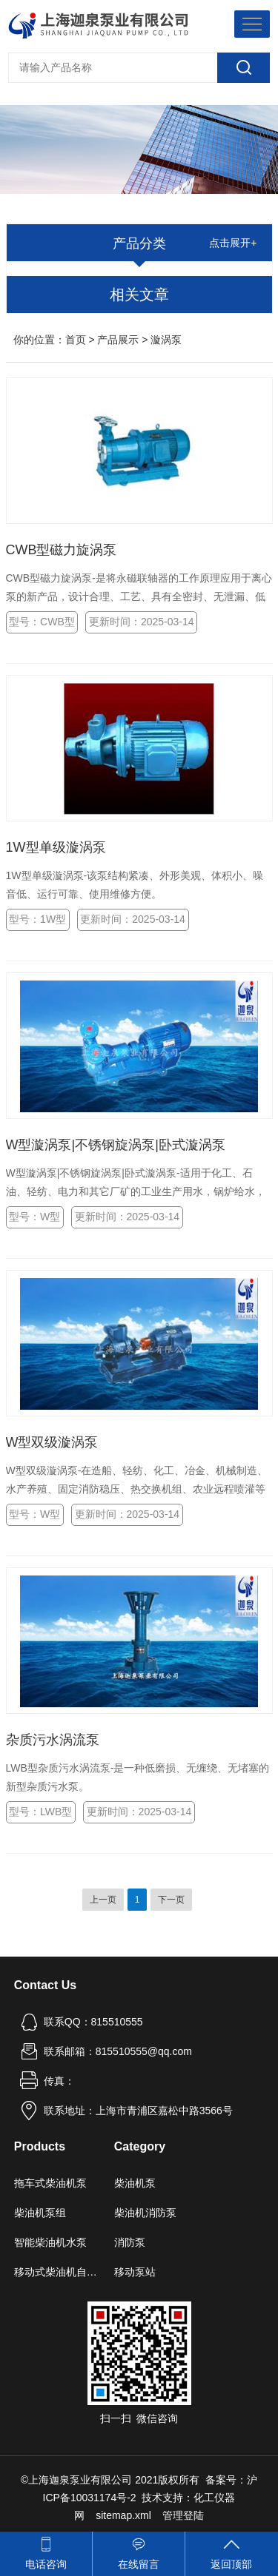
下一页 (171, 1899)
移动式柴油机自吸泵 (58, 2272)
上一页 (103, 1899)
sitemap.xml (123, 2515)
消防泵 (129, 2242)
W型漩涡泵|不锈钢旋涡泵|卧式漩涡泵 (115, 1144)
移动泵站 (135, 2272)
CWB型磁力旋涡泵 (61, 549)
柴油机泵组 (40, 2213)
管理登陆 (183, 2515)
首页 (75, 340)
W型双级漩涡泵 (52, 1442)
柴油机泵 (135, 2183)
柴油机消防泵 (145, 2213)
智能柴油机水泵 (50, 2242)
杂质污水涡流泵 (52, 1739)
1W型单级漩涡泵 (56, 847)
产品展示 (118, 340)
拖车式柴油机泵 (50, 2183)
